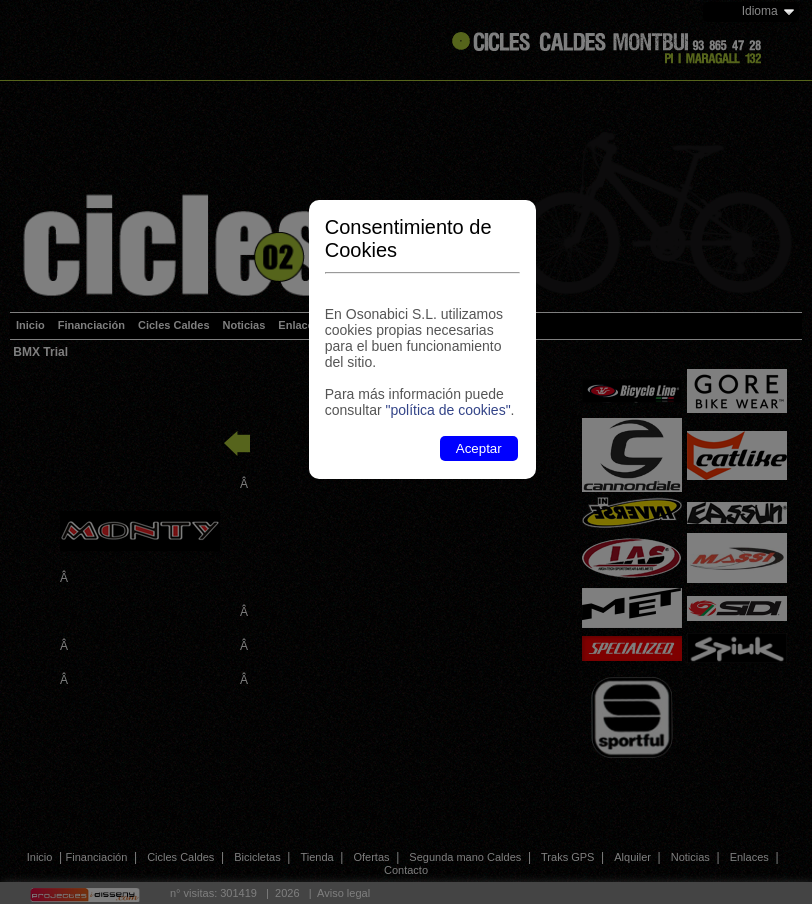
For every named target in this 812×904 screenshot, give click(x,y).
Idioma (760, 11)
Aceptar (479, 448)
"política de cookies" (447, 410)
